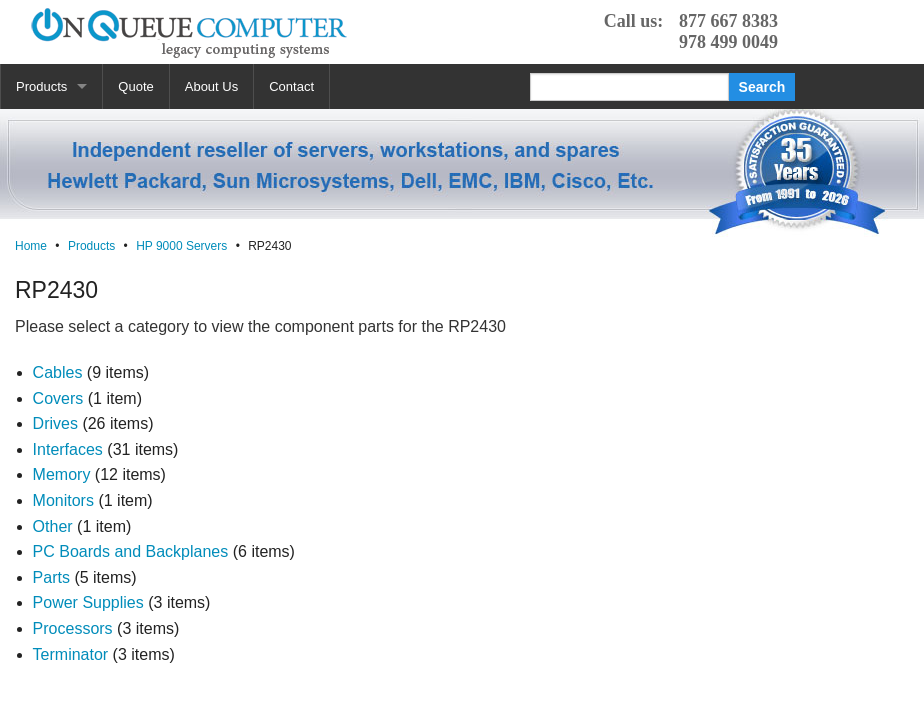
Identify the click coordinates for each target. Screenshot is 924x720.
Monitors (63, 500)
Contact (291, 86)
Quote (135, 86)
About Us (211, 86)
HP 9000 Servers (181, 246)
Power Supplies (88, 602)
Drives (55, 423)
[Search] (629, 87)
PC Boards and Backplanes (131, 551)
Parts (51, 577)
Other (53, 526)
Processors (73, 628)
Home (31, 246)
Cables (58, 372)
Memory (62, 474)
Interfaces (68, 449)
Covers (58, 398)
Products (41, 86)
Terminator (71, 654)
